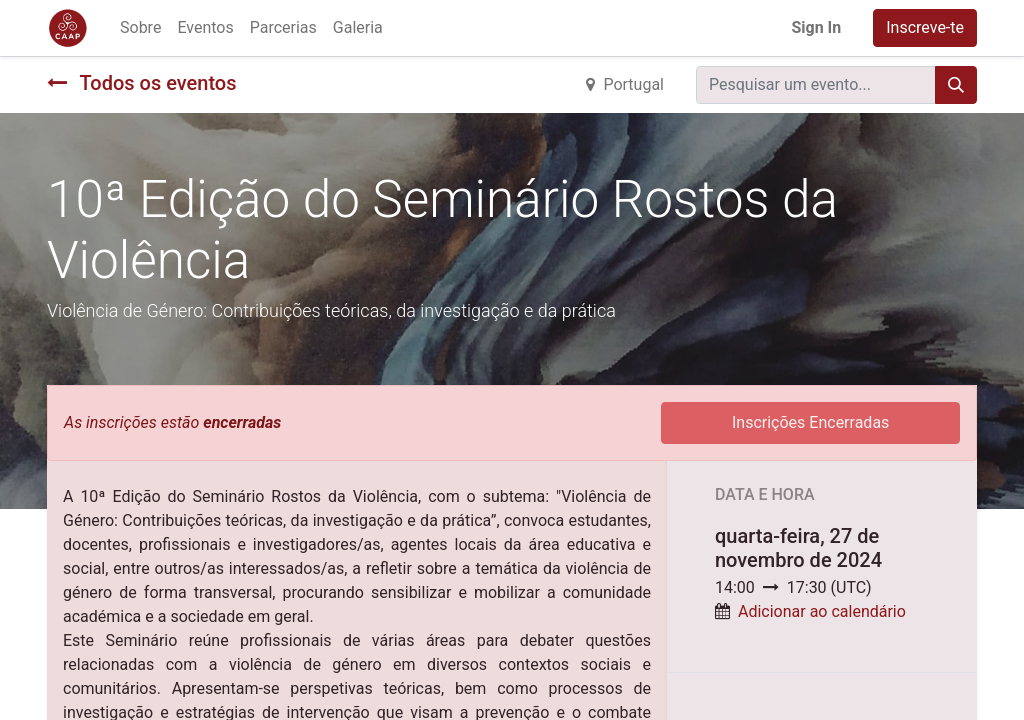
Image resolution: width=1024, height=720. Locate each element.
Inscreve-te (925, 27)
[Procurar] (956, 85)
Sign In (816, 27)
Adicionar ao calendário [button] (822, 611)
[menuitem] (140, 28)
